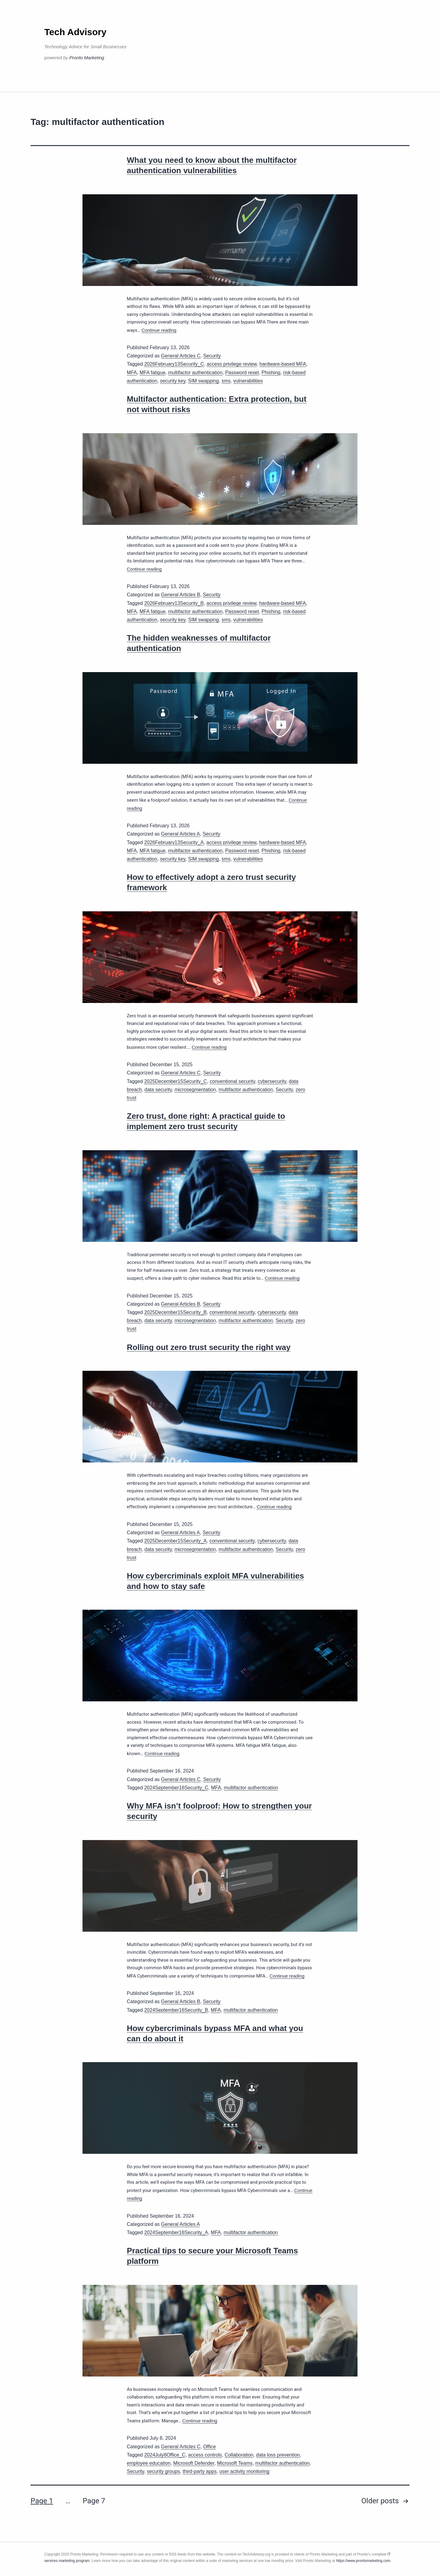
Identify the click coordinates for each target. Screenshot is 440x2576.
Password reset (242, 372)
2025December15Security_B (175, 1312)
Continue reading (158, 330)
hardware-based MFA (282, 364)
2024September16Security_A (176, 2232)
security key (172, 380)
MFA (132, 372)
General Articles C (180, 355)
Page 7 (93, 2501)
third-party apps (200, 2471)
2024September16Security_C (176, 1787)
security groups (163, 2471)
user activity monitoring (244, 2471)
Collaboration (239, 2454)
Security (212, 355)
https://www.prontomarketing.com (363, 2561)
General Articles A (180, 833)
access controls (205, 2454)
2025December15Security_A (175, 1540)
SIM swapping (203, 380)
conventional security (232, 1081)
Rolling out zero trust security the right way (209, 1347)
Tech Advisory (75, 32)
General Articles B (180, 594)
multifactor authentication (195, 372)
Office (209, 2446)
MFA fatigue (153, 372)
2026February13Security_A (174, 842)
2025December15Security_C (175, 1081)
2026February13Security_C (174, 364)
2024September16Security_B (176, 2010)
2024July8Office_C (164, 2454)
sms (226, 380)
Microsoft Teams (234, 2463)
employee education (148, 2463)
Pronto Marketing (86, 57)
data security (158, 1089)
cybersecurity (272, 1081)
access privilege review (232, 364)
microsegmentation (195, 1089)
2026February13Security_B (174, 603)
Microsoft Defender (193, 2463)
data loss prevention (278, 2454)
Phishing (271, 372)
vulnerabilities (248, 380)
